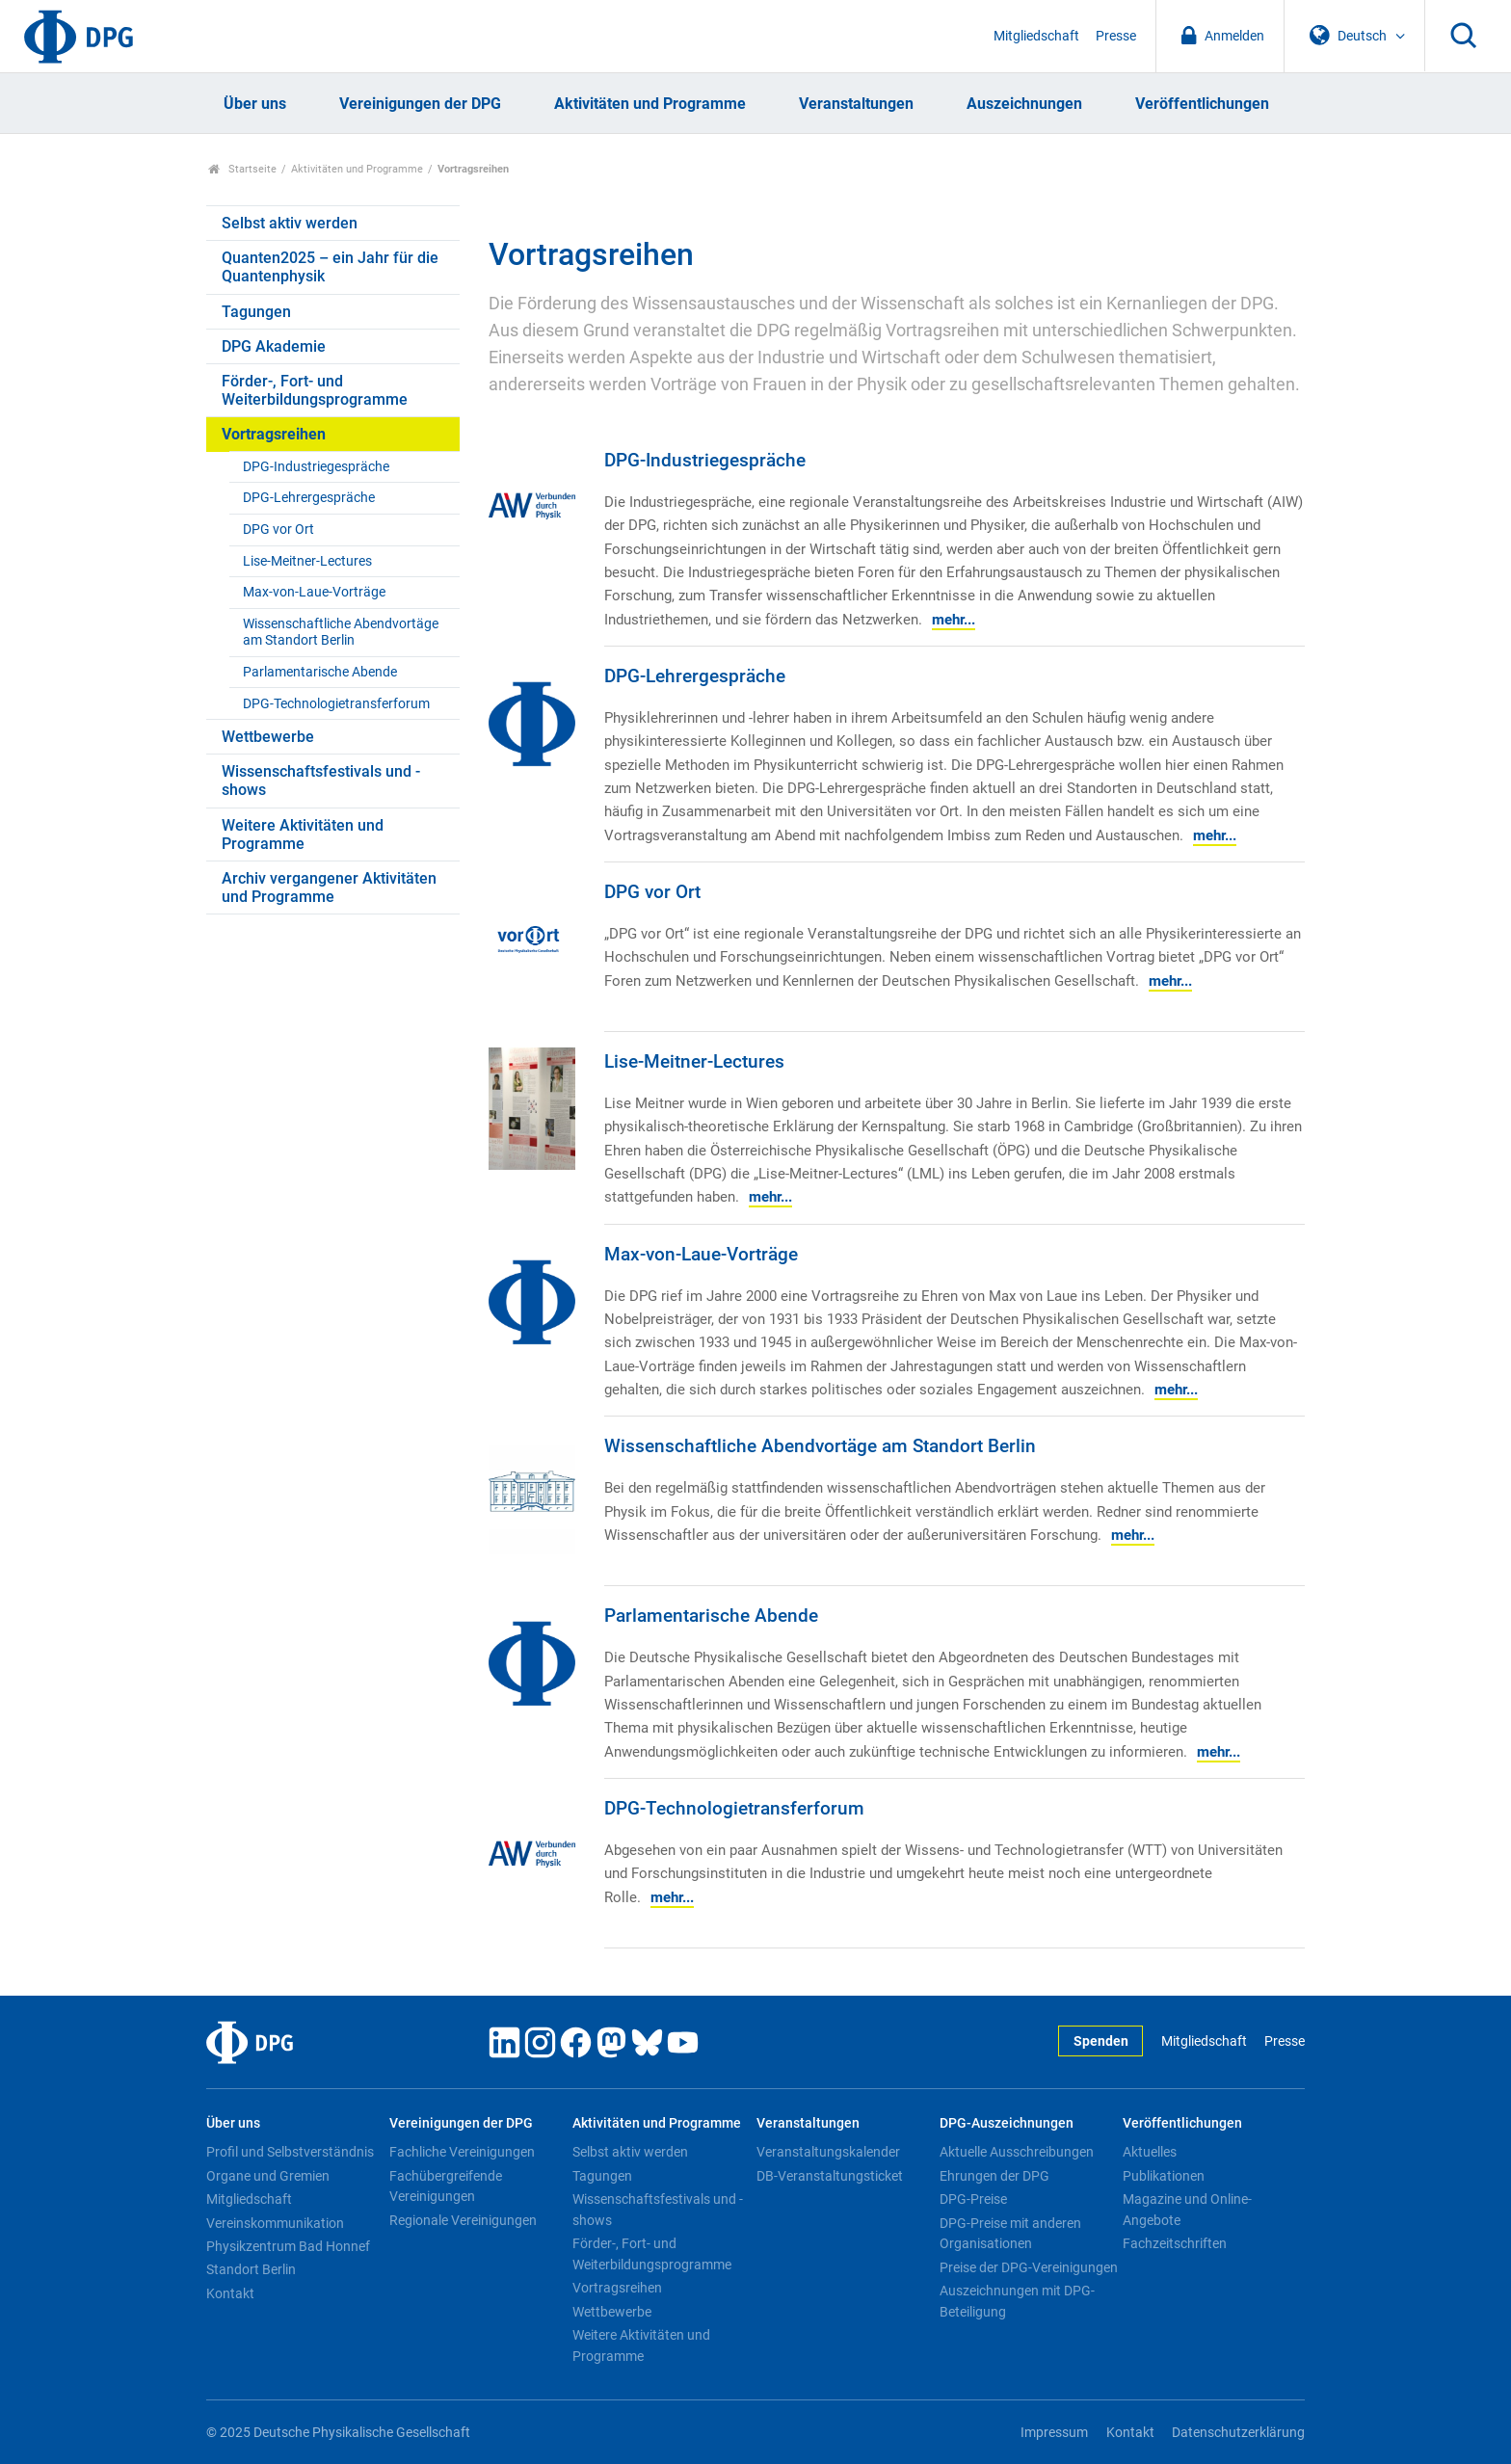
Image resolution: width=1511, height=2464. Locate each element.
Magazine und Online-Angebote (1187, 2209)
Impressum (1054, 2432)
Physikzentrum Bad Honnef (288, 2246)
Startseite (242, 169)
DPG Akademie (274, 346)
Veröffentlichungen (1202, 103)
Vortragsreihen (274, 434)
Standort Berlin (251, 2269)
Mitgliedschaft (1036, 36)
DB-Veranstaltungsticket (829, 2176)
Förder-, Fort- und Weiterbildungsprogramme (315, 390)
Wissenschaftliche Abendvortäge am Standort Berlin (340, 632)
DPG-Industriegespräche (316, 467)
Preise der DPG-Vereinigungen (1029, 2267)
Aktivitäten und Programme (650, 103)
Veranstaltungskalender (828, 2151)
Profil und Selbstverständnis (290, 2151)
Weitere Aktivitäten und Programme (303, 834)
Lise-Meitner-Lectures (307, 561)
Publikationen (1164, 2176)
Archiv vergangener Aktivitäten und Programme (329, 887)
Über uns (255, 103)
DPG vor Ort (278, 529)
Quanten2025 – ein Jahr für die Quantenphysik (330, 267)
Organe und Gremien (268, 2176)
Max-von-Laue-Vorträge (314, 592)
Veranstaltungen (856, 103)
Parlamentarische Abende (320, 672)
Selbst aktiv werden (290, 223)
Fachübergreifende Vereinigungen (445, 2186)
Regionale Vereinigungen (463, 2220)
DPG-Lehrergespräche (309, 498)
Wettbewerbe (268, 737)
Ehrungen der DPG (994, 2176)
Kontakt (230, 2293)
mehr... (953, 619)
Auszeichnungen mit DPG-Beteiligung (1017, 2301)
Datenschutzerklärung (1238, 2432)
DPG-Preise (973, 2199)
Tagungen (256, 312)
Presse (1116, 36)
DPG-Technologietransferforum (336, 704)
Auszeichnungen (1024, 103)
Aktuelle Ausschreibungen (1017, 2151)
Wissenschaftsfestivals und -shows (321, 780)
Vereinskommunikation (275, 2223)
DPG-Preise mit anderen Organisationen (1010, 2233)
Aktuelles (1150, 2151)
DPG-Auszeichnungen (1007, 2123)
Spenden (1101, 2041)
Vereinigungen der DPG (420, 103)
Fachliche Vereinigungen (462, 2151)
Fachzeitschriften (1175, 2243)
